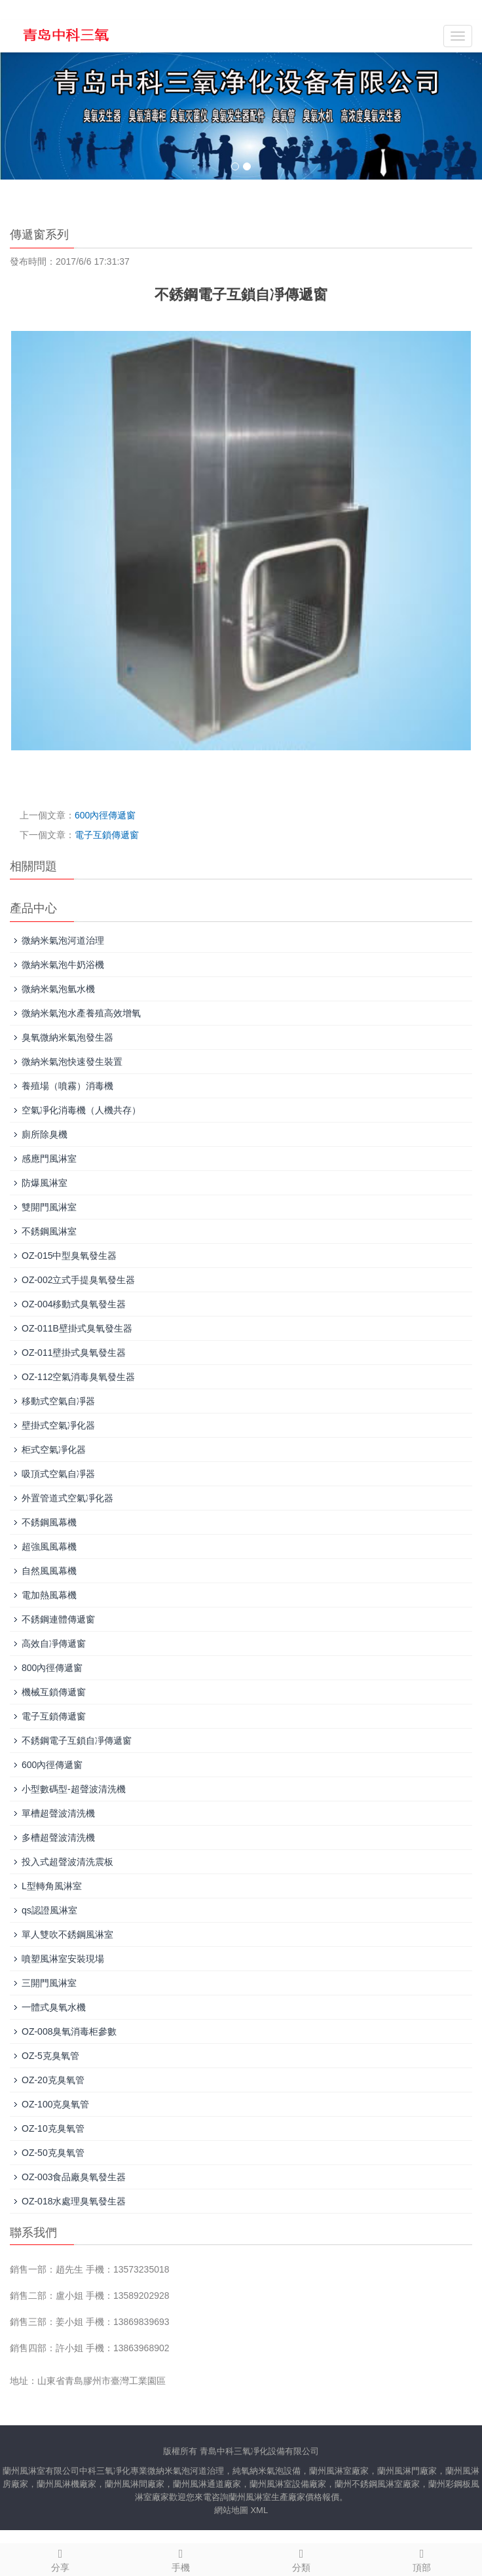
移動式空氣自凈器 (58, 1401)
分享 (60, 2558)
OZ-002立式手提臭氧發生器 (78, 1280)
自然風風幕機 (49, 1571)
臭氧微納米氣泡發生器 (67, 1037)
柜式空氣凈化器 (54, 1449)
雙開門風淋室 (49, 1207)
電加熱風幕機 (49, 1595)
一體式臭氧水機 (54, 2007)
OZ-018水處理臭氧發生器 (74, 2201)
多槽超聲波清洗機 (58, 1837)
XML (259, 2510)
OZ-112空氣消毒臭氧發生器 (78, 1377)
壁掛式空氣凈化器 (58, 1425)
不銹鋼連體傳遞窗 (58, 1619)
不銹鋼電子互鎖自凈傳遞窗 (77, 1740)
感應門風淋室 (49, 1158)
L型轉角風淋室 (52, 1886)
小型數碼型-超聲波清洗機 (74, 1789)
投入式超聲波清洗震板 (67, 1861)
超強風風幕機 (49, 1546)
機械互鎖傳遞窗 (54, 1692)
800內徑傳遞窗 (52, 1668)
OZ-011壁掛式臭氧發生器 (74, 1352)
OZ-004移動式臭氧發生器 (74, 1304)
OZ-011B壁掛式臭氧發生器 (77, 1328)
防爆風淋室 (44, 1183)
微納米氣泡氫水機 (58, 989)
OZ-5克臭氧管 (50, 2055)
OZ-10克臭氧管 (53, 2128)
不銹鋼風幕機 (49, 1522)
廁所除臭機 (44, 1134)
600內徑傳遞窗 (105, 815)
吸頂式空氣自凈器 (58, 1474)
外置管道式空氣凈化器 (67, 1498)
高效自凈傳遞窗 (54, 1643)
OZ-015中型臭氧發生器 (69, 1255)
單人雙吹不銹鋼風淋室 (67, 1934)
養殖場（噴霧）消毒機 (67, 1086)
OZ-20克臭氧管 (53, 2080)
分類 (301, 2558)
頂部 (422, 2558)
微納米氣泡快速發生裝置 (72, 1061)
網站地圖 (231, 2510)
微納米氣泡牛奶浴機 (63, 964)
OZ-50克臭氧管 (53, 2152)
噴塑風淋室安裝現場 (63, 1958)
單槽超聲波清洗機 (58, 1813)
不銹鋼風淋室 (49, 1231)
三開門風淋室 (49, 1983)
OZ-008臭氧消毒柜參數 (69, 2031)
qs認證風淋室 (49, 1910)
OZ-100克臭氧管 (55, 2104)
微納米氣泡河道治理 (63, 940)
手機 (180, 2558)
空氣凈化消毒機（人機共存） (81, 1110)
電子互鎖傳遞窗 (107, 835)
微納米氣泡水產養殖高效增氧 (81, 1013)
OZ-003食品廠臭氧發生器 (74, 2177)
